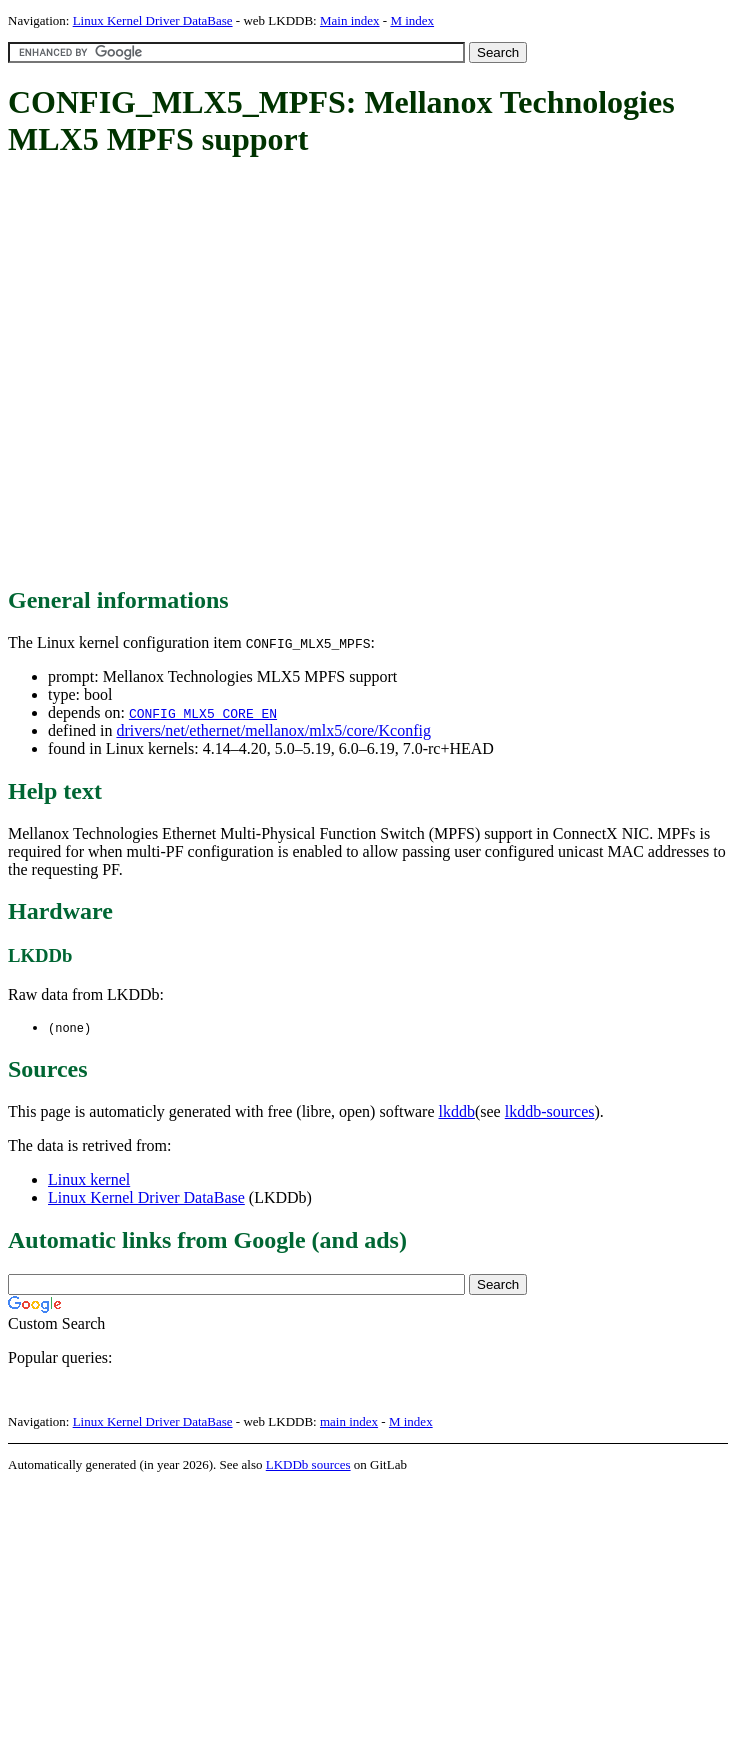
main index (349, 1422)
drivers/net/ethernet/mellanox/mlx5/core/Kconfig (273, 730)
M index (412, 20)
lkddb (457, 1112)
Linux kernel (89, 1180)
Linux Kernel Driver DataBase (153, 20)
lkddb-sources (550, 1112)
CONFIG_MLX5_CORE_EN (203, 713)
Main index (350, 20)
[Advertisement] (193, 373)
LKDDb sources (308, 1465)
